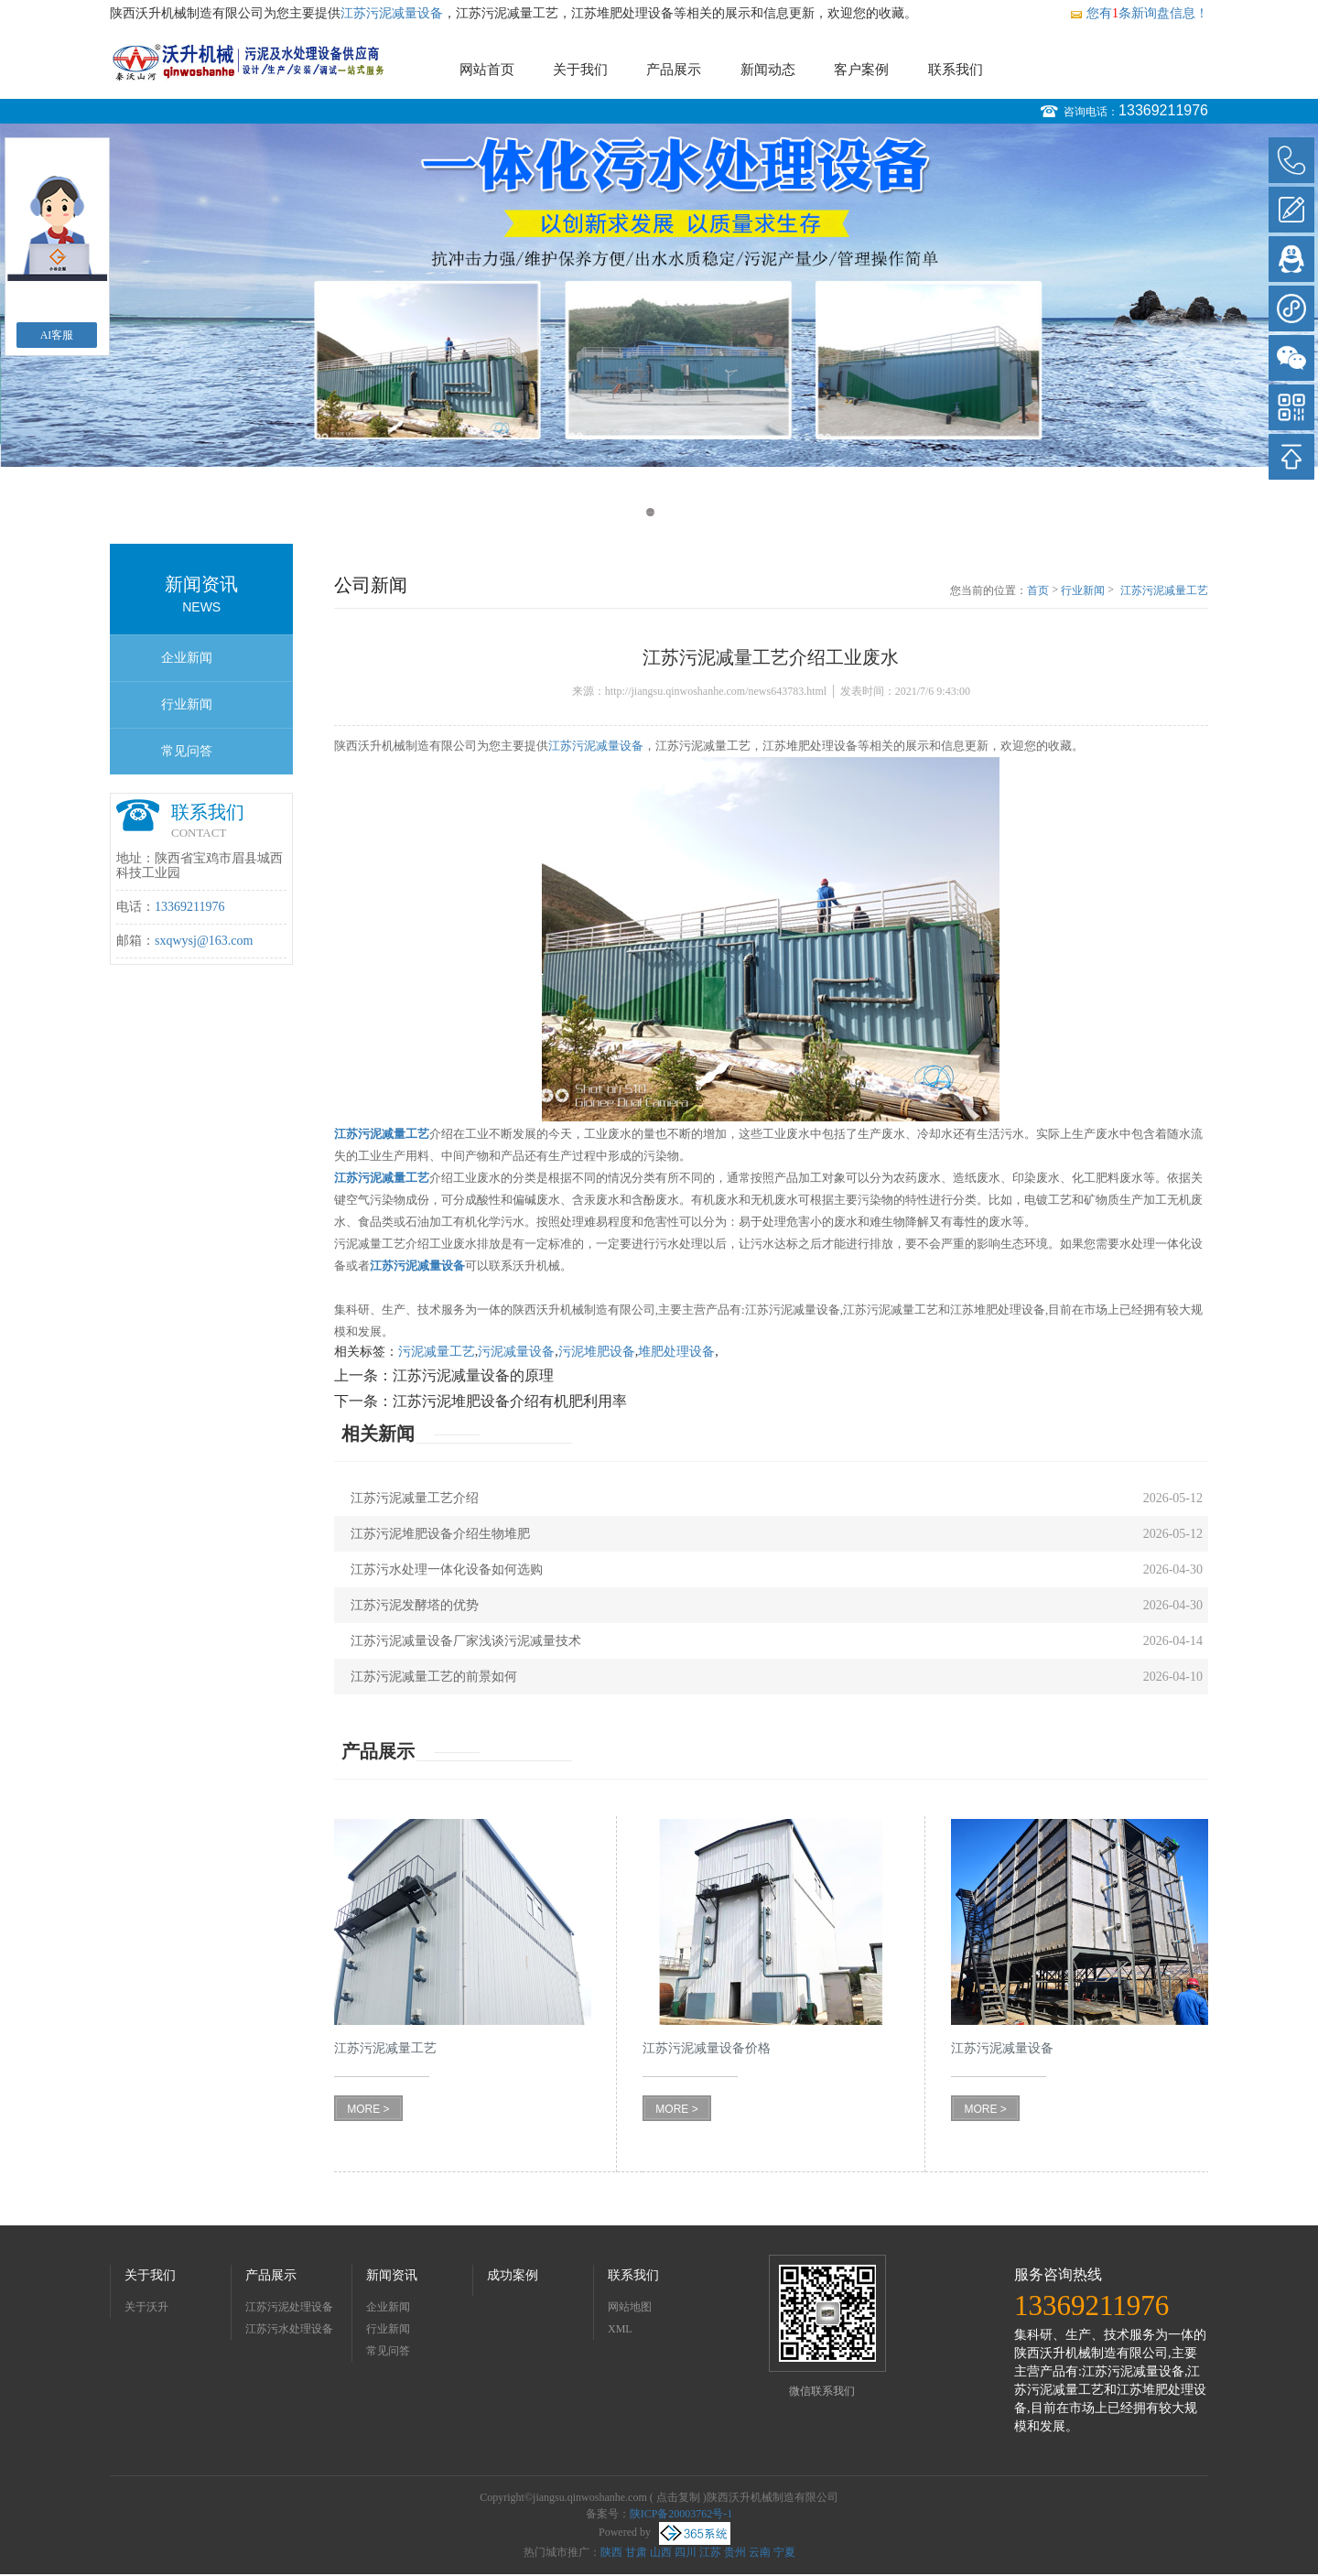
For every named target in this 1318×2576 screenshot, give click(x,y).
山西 (661, 2552)
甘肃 (636, 2552)
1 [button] (650, 512)
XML (620, 2328)
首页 (1038, 590)
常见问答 (186, 751)
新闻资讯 (391, 2275)
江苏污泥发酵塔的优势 (415, 1605)
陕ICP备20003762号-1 (681, 2513)
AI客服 (57, 335)
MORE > (368, 2109)
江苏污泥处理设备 (289, 2306)
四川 (686, 2552)
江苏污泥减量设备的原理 (473, 1375)
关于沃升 (146, 2306)
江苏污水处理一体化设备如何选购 (447, 1569)
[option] (659, 295)
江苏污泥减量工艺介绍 (415, 1498)
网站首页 (486, 69)
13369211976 (1163, 110)
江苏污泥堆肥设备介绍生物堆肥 (440, 1534)
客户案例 (861, 69)
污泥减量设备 (516, 1351)
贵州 (735, 2552)
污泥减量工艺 (436, 1351)
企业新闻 (186, 658)
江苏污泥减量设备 (391, 13)
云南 (760, 2552)
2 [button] (668, 512)
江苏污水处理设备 (289, 2328)
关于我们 (580, 69)
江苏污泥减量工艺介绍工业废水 (1164, 591)
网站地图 (630, 2306)
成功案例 (512, 2275)
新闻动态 (767, 69)
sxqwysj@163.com (204, 940)
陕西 (611, 2552)
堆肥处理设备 (676, 1351)
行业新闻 (186, 704)
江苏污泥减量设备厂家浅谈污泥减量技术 (466, 1641)
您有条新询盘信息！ (1138, 13)
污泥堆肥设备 (596, 1351)
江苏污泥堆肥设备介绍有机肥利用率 (510, 1401)
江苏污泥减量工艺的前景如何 (434, 1676)
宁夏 (784, 2552)
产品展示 (673, 69)
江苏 (710, 2552)
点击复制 (678, 2497)
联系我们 (955, 69)
